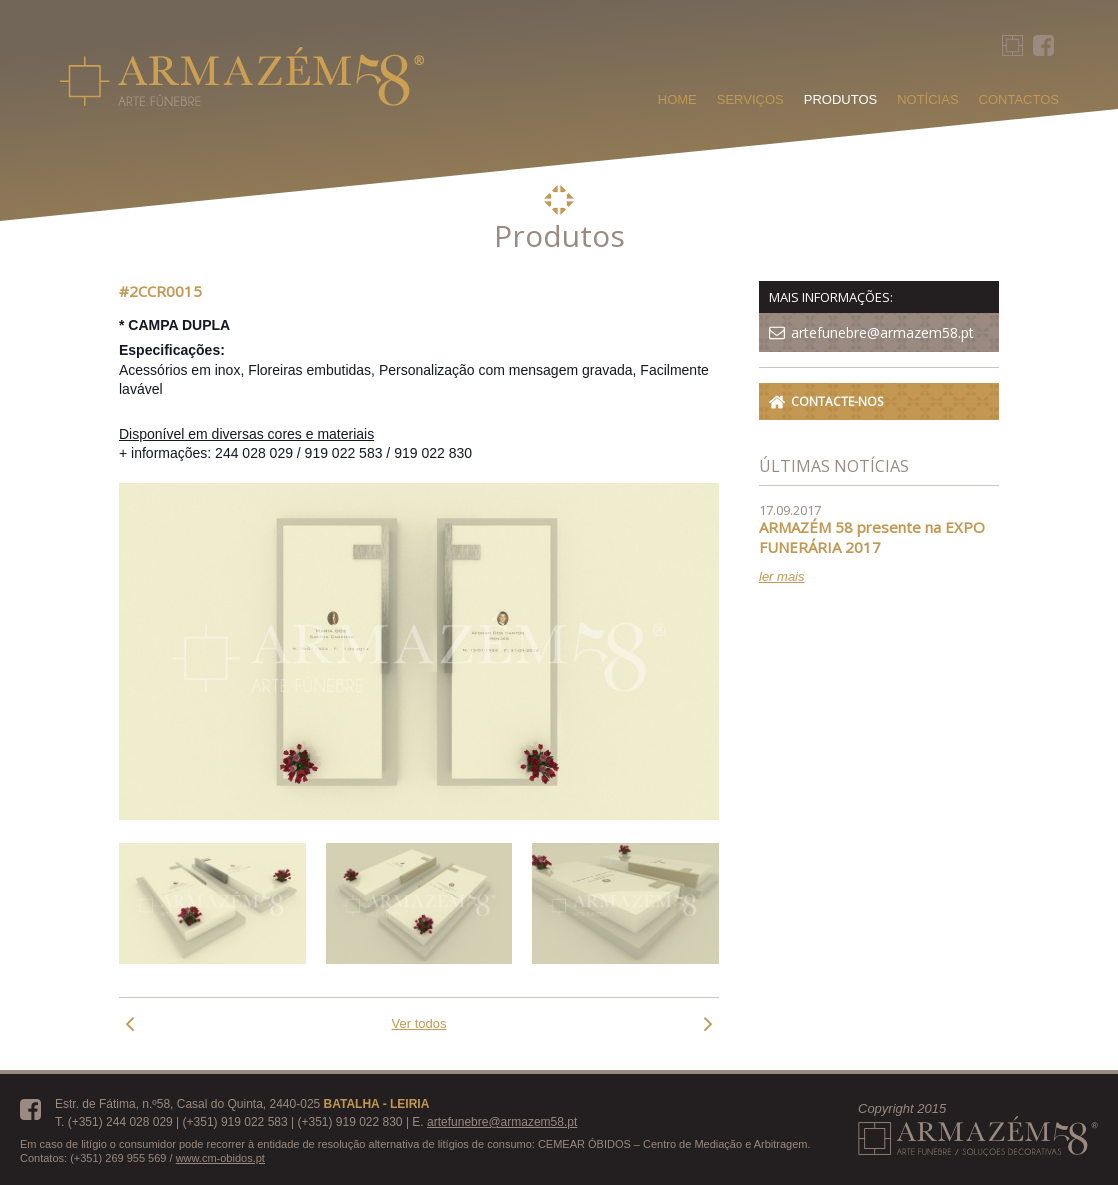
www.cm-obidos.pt (220, 1158)
